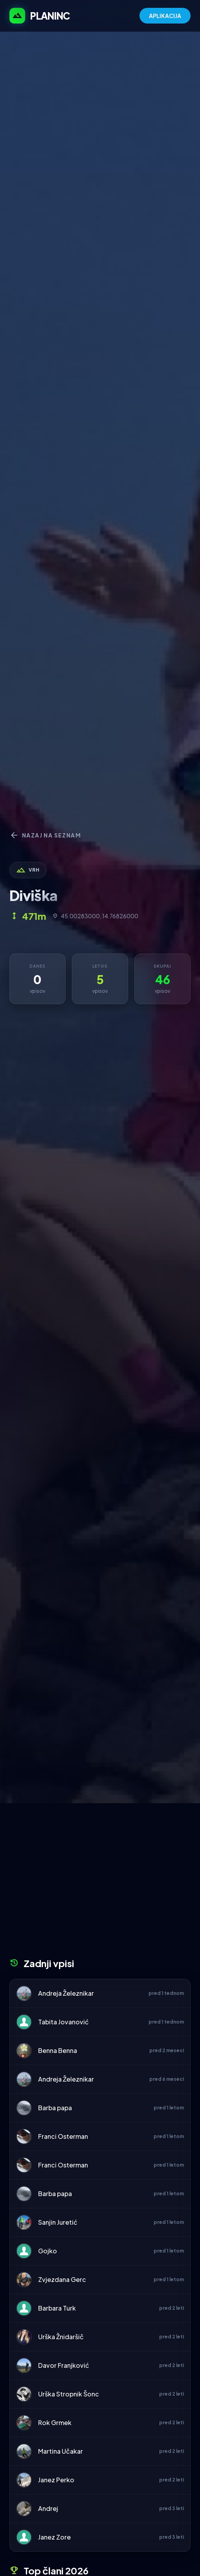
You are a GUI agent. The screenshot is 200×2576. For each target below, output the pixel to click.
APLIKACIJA (165, 15)
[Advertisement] (100, 1883)
